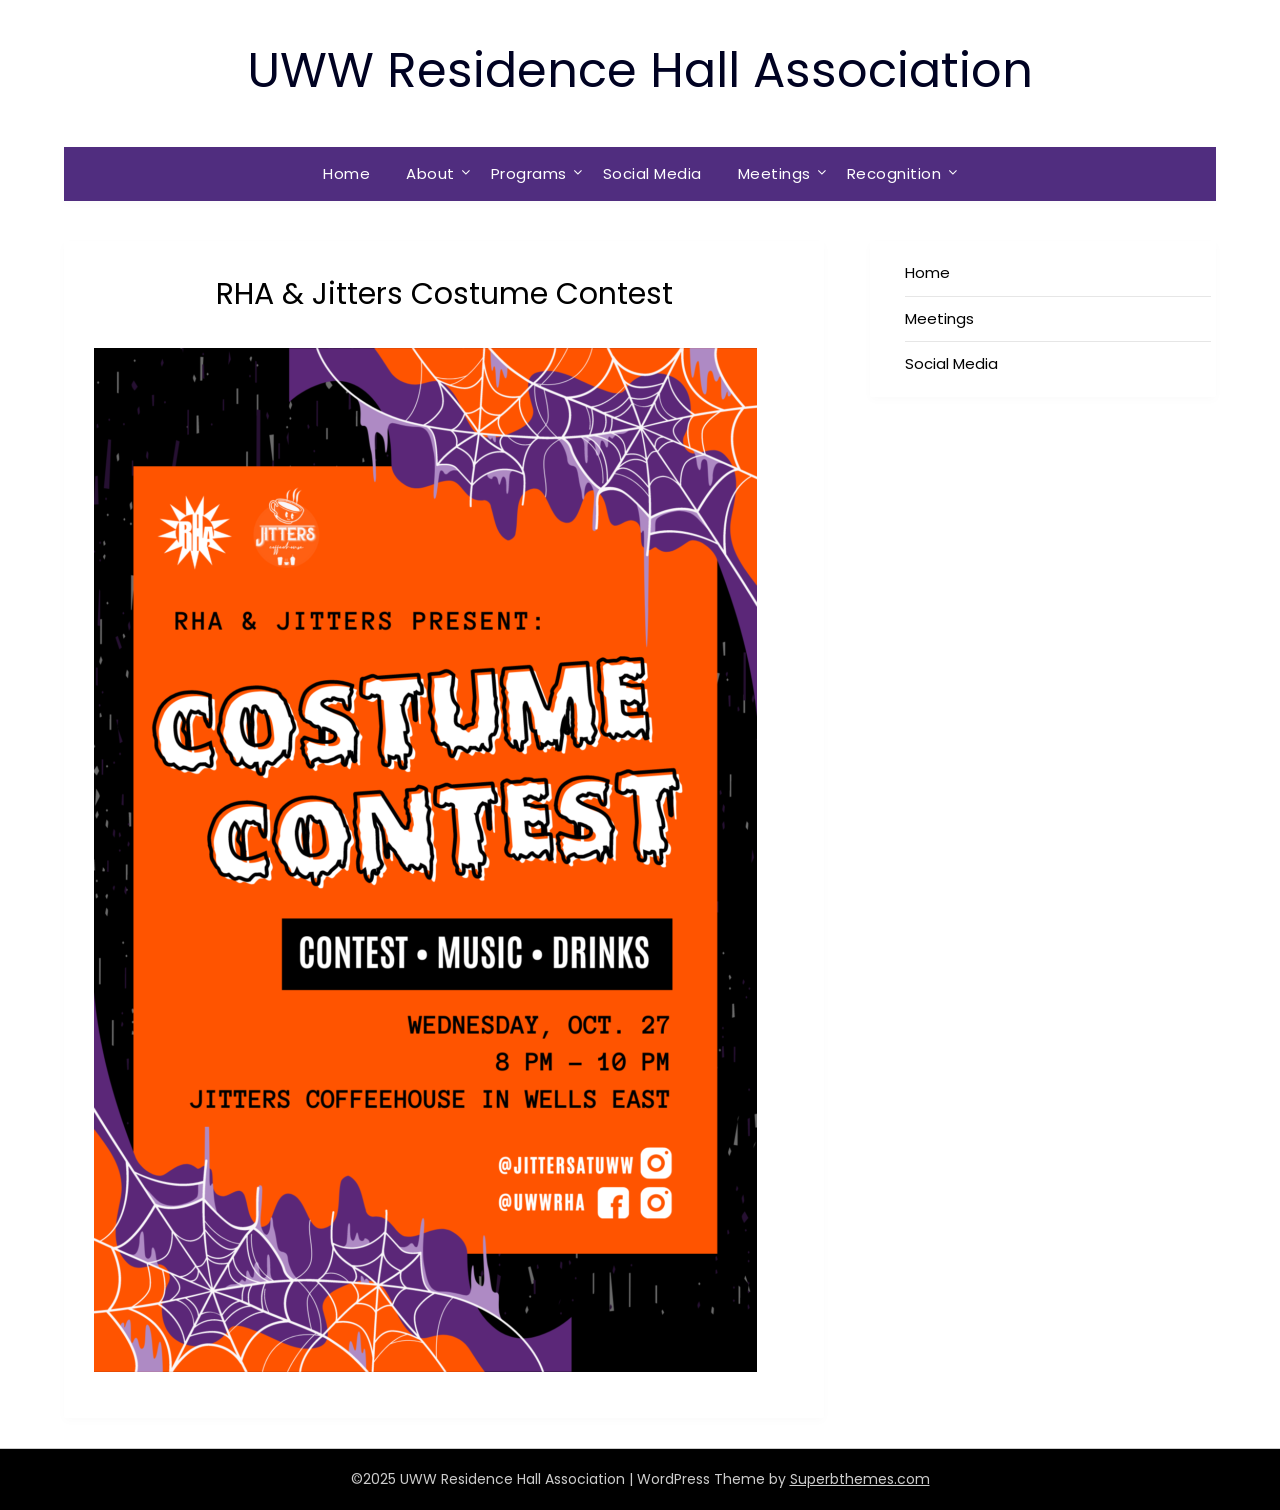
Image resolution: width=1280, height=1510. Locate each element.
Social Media (652, 173)
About (430, 173)
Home (346, 173)
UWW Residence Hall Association (640, 70)
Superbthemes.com (860, 1479)
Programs (529, 173)
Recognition (894, 173)
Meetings (774, 173)
